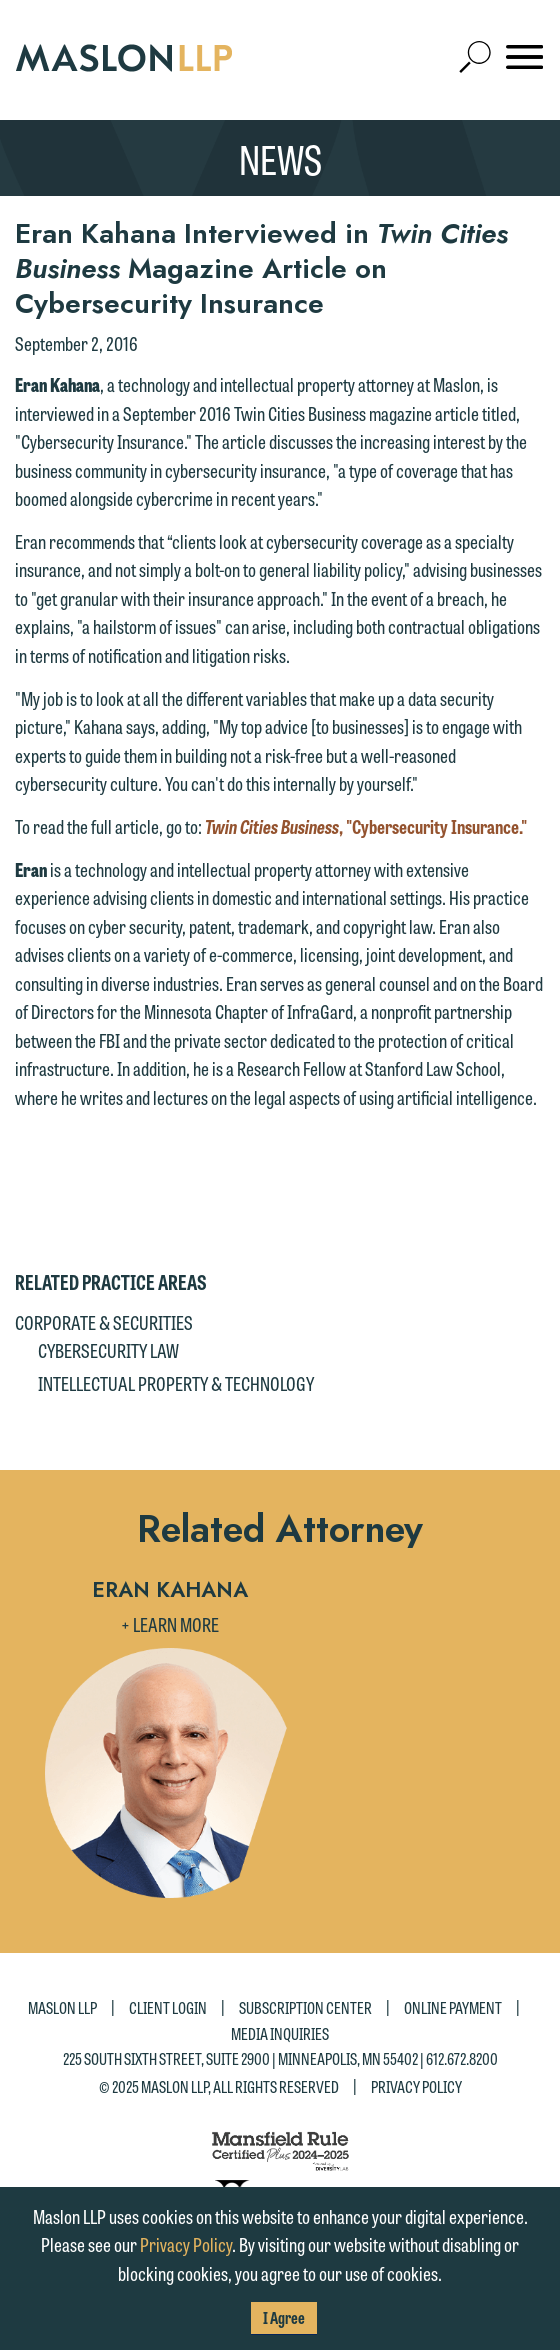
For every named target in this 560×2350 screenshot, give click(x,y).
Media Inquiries (280, 2033)
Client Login (168, 2007)
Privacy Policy (416, 2085)
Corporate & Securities (104, 1322)
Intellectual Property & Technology (176, 1383)
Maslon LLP (62, 2007)
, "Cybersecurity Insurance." (366, 826)
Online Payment (453, 2007)
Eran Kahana (170, 1590)
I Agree (284, 2317)
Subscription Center (305, 2007)
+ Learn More (170, 1624)
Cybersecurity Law (108, 1350)
